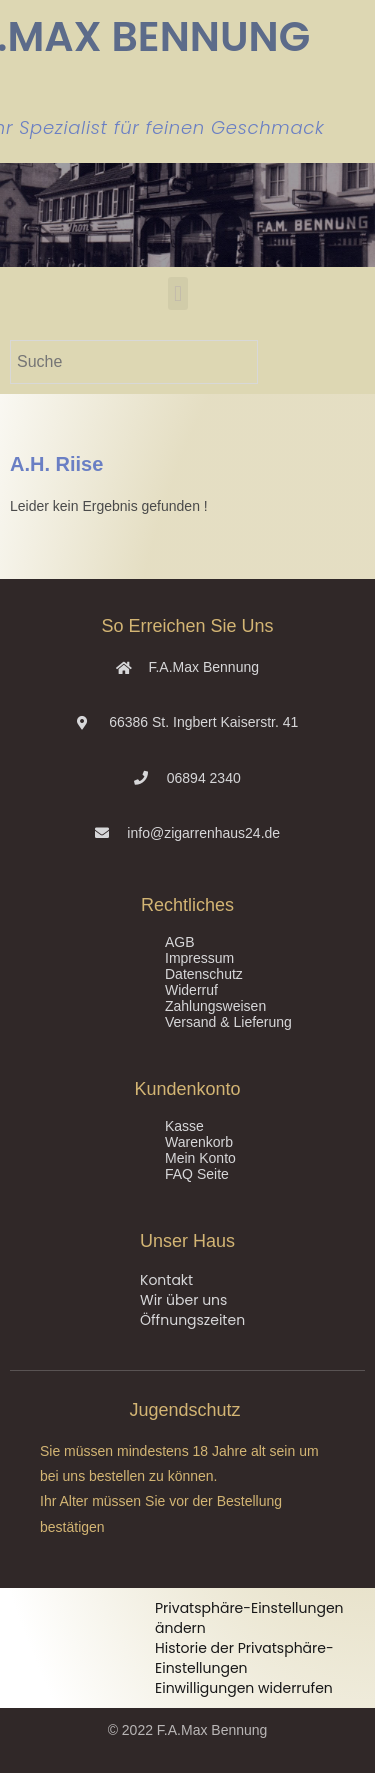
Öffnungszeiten (192, 1320)
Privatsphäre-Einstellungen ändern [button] (249, 1618)
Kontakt (166, 1280)
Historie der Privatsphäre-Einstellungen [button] (244, 1658)
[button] (177, 293)
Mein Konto (200, 1158)
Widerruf (191, 990)
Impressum (199, 958)
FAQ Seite (197, 1174)
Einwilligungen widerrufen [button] (244, 1688)
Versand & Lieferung (228, 1022)
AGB (180, 942)
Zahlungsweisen (215, 1006)
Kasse (184, 1126)
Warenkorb (199, 1142)
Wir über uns (183, 1300)
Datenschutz (204, 974)
